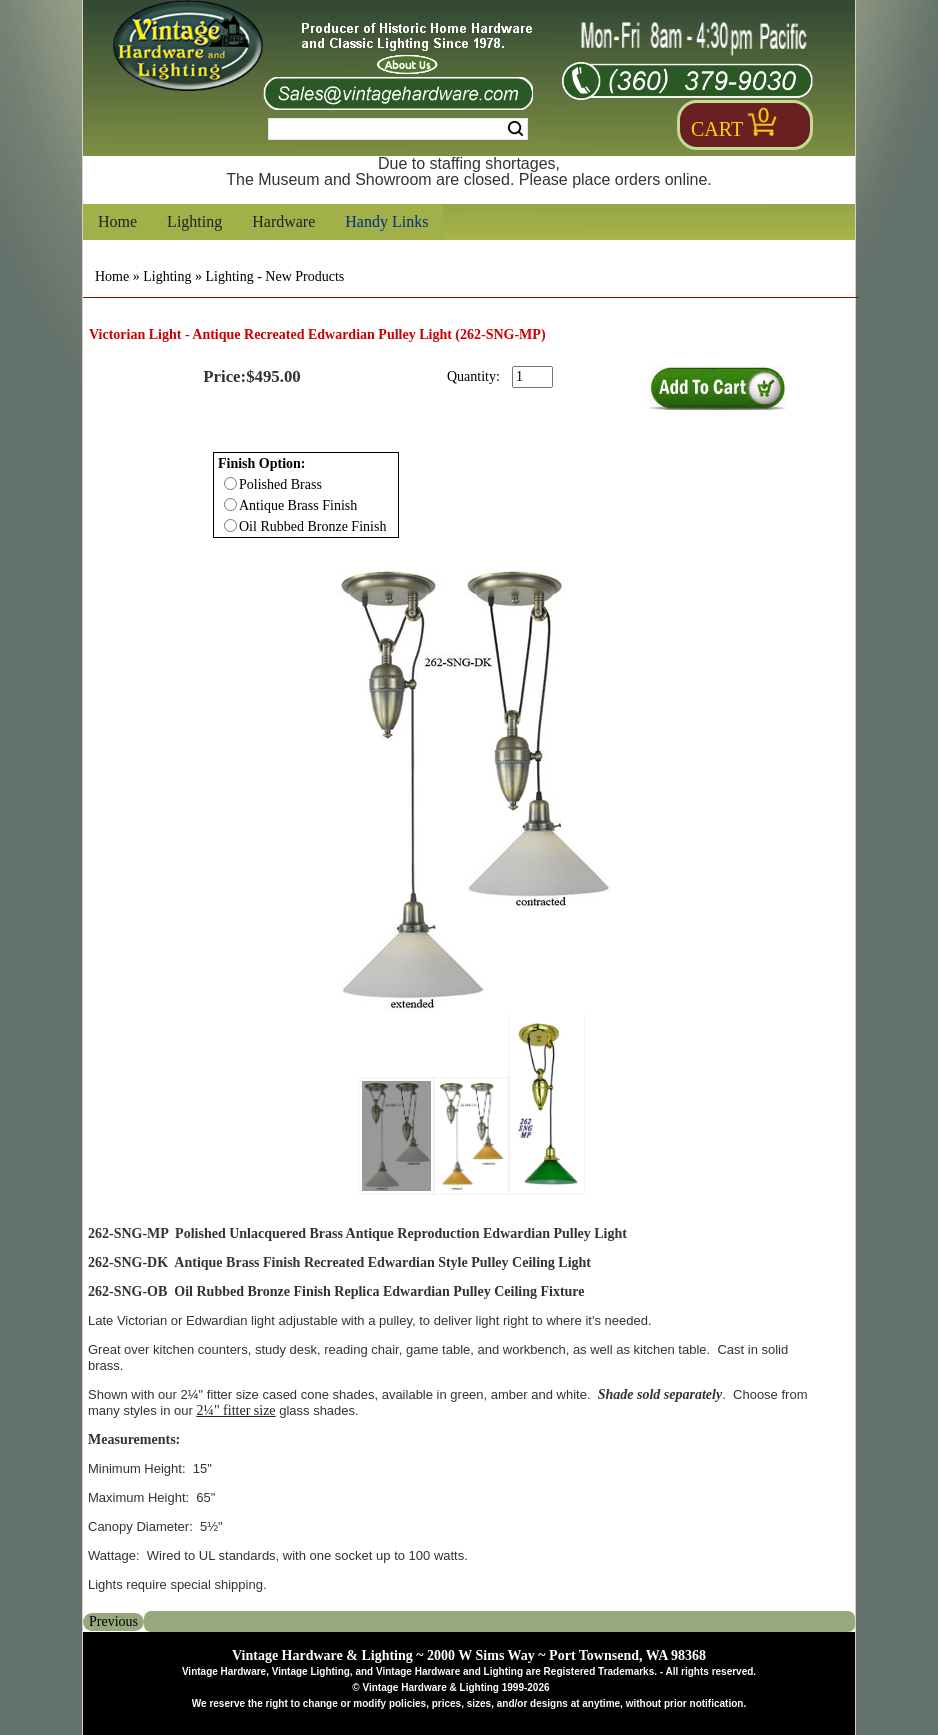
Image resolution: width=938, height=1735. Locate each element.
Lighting (194, 221)
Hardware (283, 221)
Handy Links (386, 221)
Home (117, 221)
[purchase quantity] (532, 377)
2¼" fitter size (235, 1410)
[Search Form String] (398, 129)
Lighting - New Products (274, 276)
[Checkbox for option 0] (230, 483)
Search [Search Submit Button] (515, 129)
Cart (717, 129)
